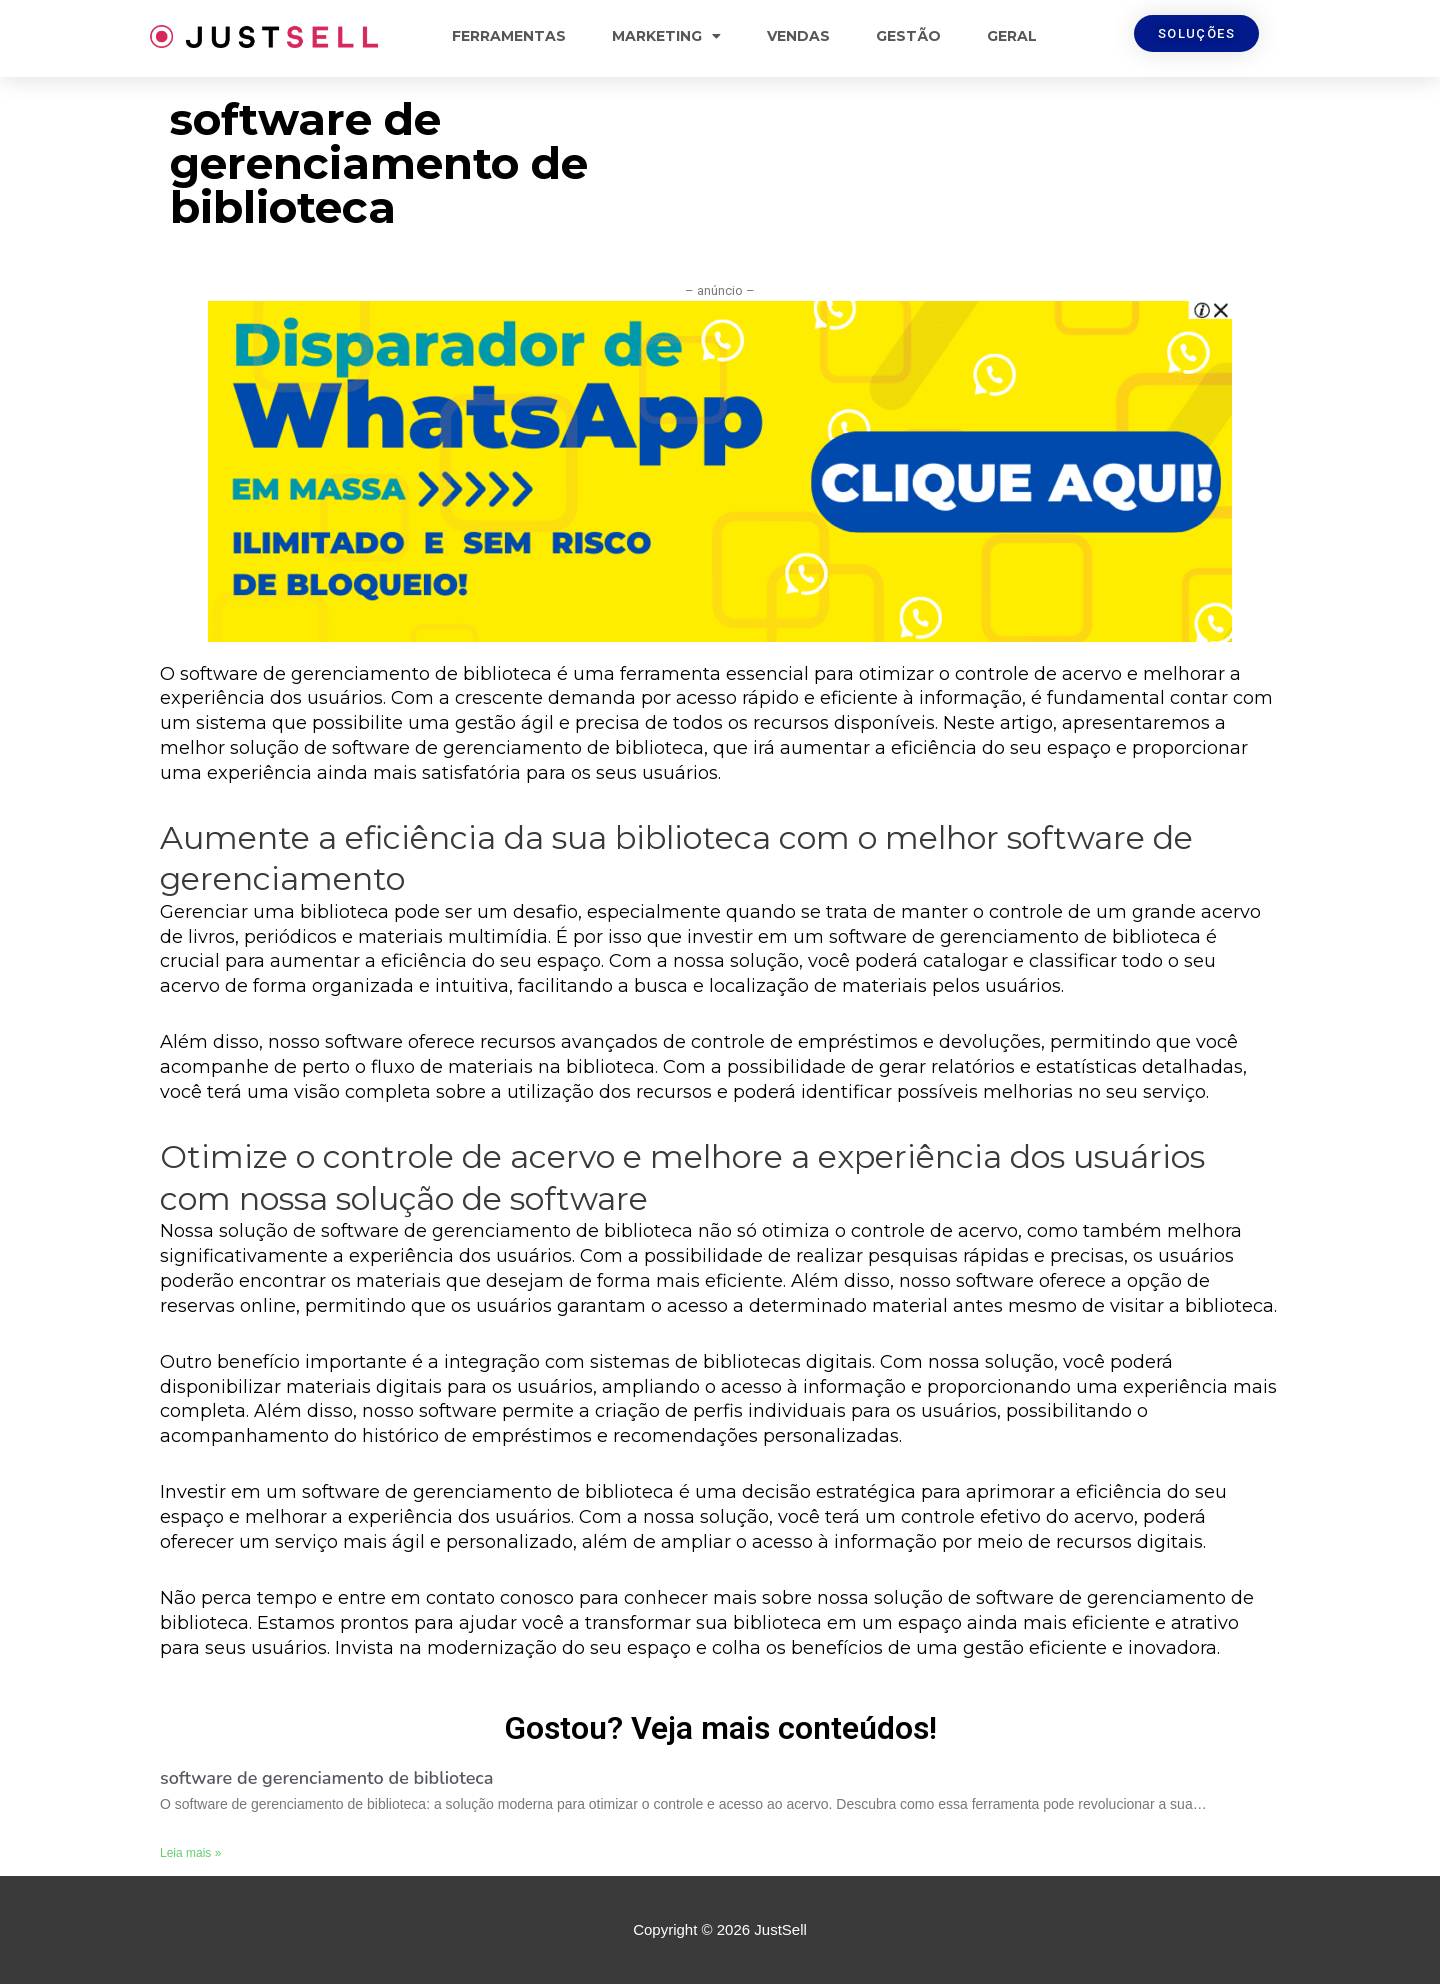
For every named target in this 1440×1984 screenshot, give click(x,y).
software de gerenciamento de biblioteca (326, 1778)
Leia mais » (190, 1853)
